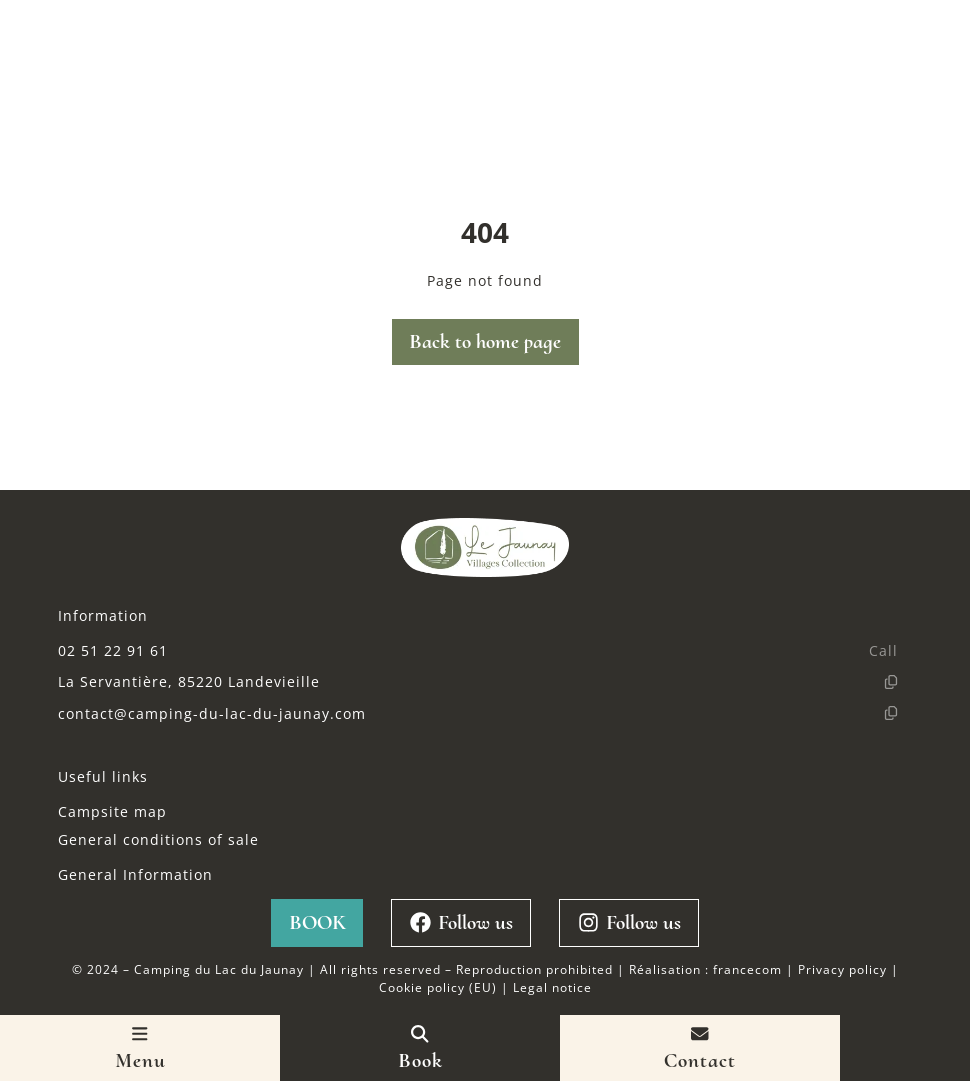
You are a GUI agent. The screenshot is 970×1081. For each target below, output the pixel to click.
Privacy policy (842, 969)
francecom (747, 969)
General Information (135, 874)
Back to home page (485, 341)
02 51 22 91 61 (113, 650)
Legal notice (552, 987)
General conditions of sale (158, 839)
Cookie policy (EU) (438, 987)
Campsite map (112, 811)
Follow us (461, 922)
